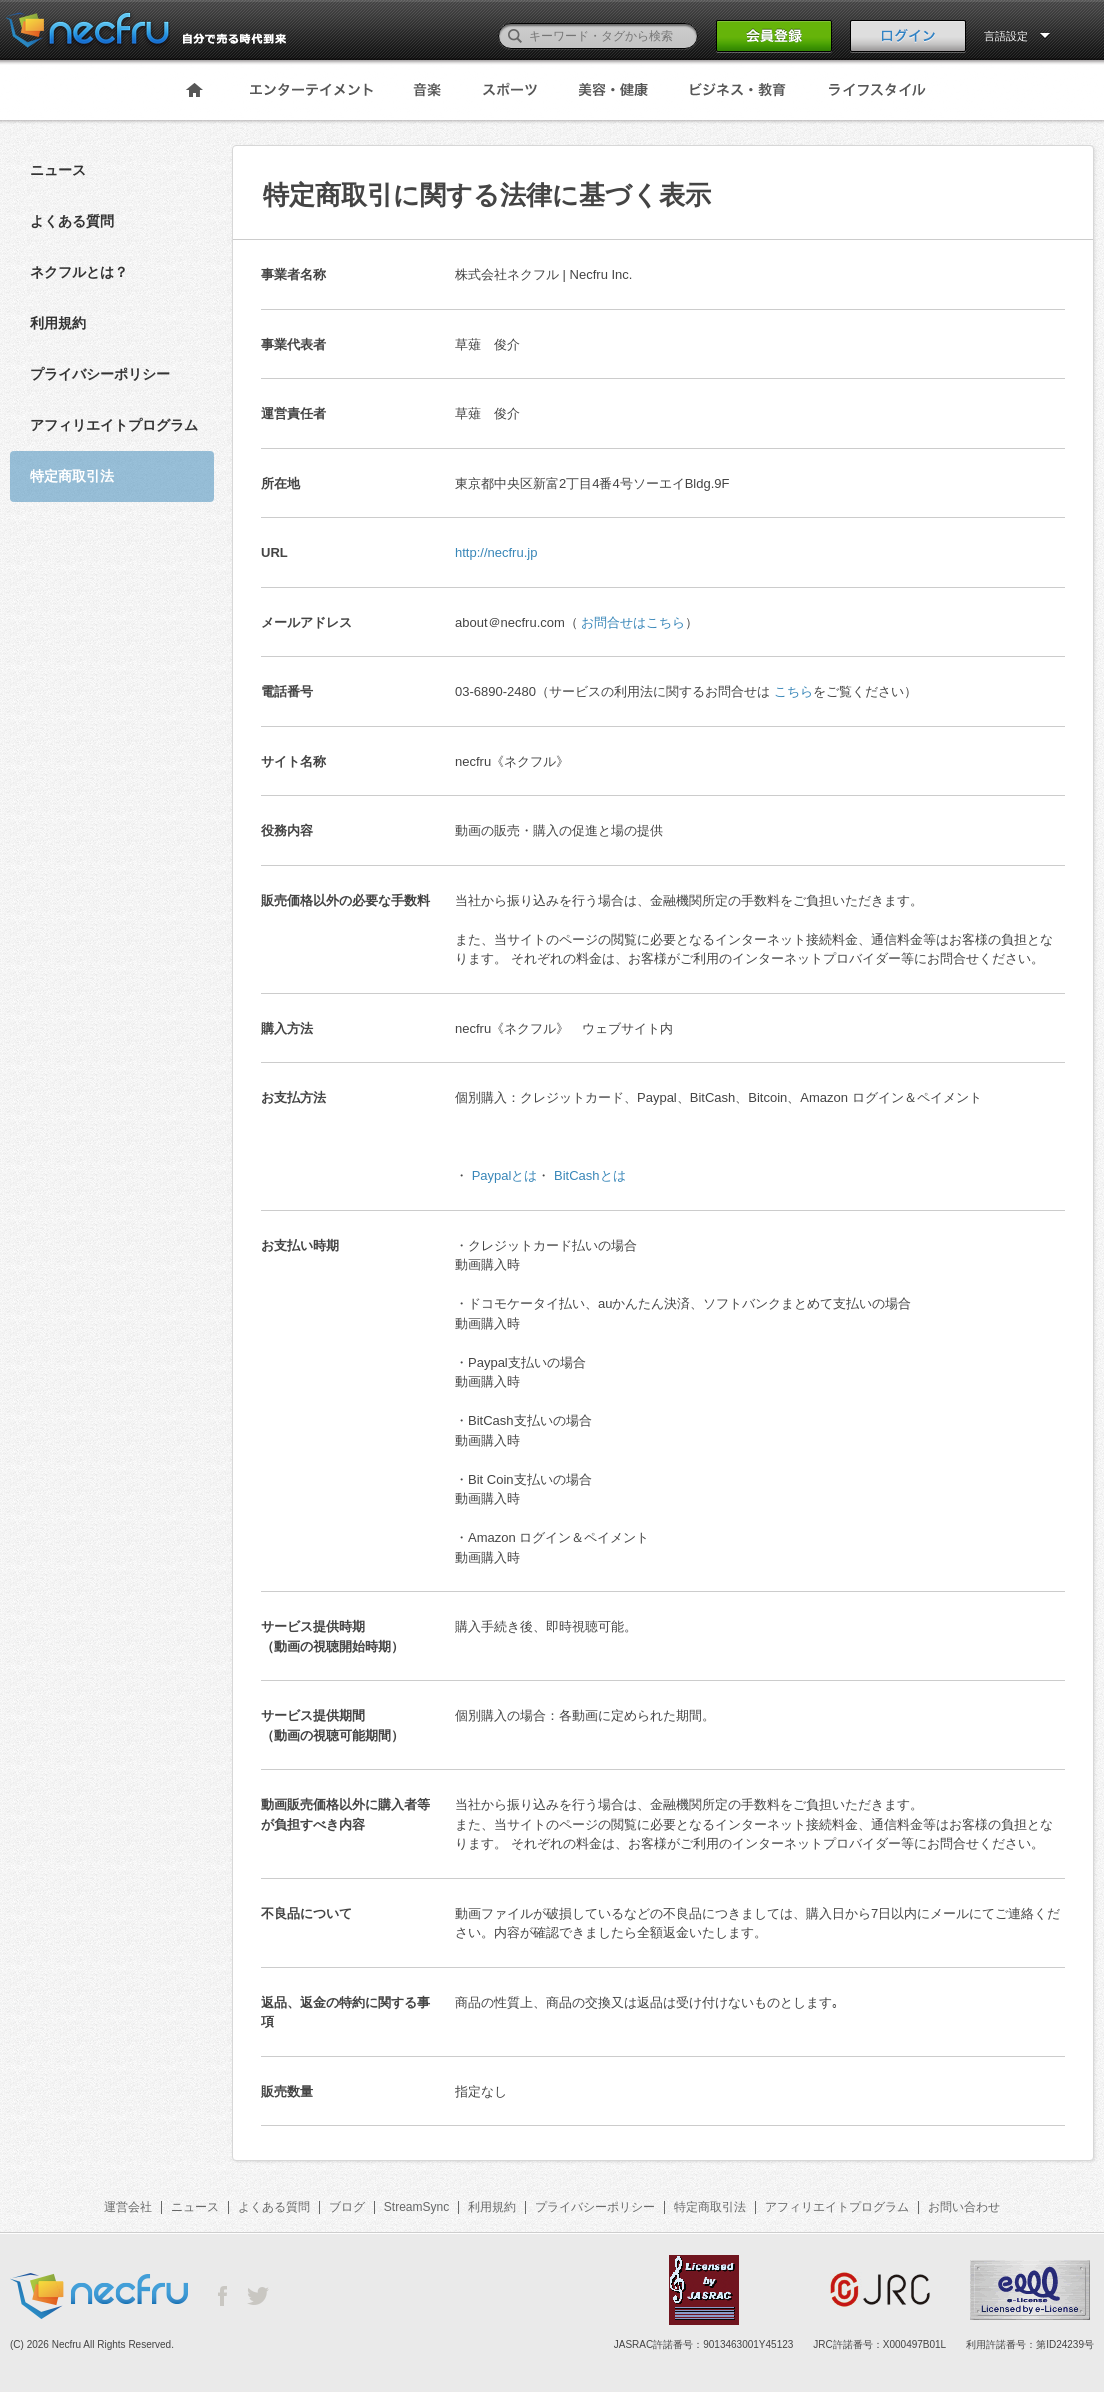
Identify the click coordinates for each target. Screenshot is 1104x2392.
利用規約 (58, 323)
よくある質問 (72, 221)
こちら (793, 691)
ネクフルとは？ (79, 272)
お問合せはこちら (633, 622)
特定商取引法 (710, 2207)
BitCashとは (590, 1175)
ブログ (347, 2207)
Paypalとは (505, 1175)
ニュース (58, 170)
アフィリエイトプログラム (114, 425)
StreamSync (416, 2207)
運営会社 (128, 2207)
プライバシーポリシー (100, 374)
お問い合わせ (964, 2207)
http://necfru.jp (496, 552)
